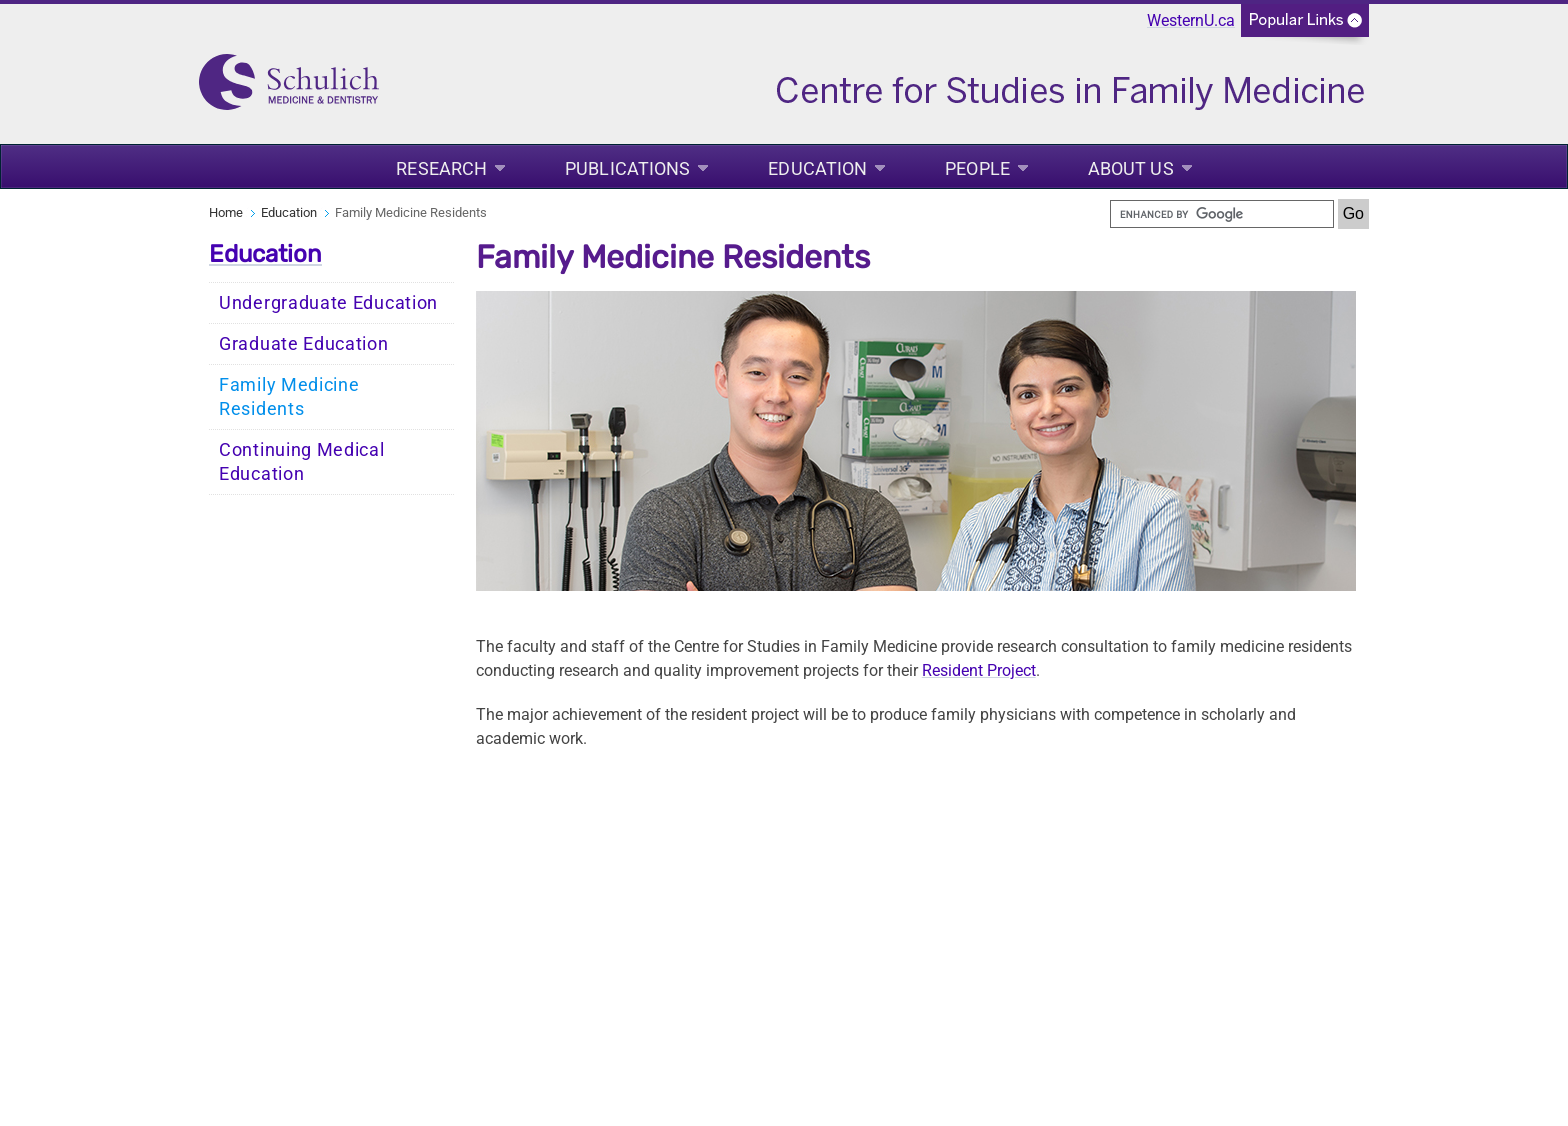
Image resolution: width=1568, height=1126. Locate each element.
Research (441, 168)
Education (817, 168)
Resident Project (979, 670)
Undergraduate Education (328, 303)
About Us (1131, 168)
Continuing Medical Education (302, 462)
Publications (627, 168)
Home (226, 212)
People (977, 168)
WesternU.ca (1191, 20)
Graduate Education (304, 344)
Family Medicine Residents (289, 397)
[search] (1222, 214)
